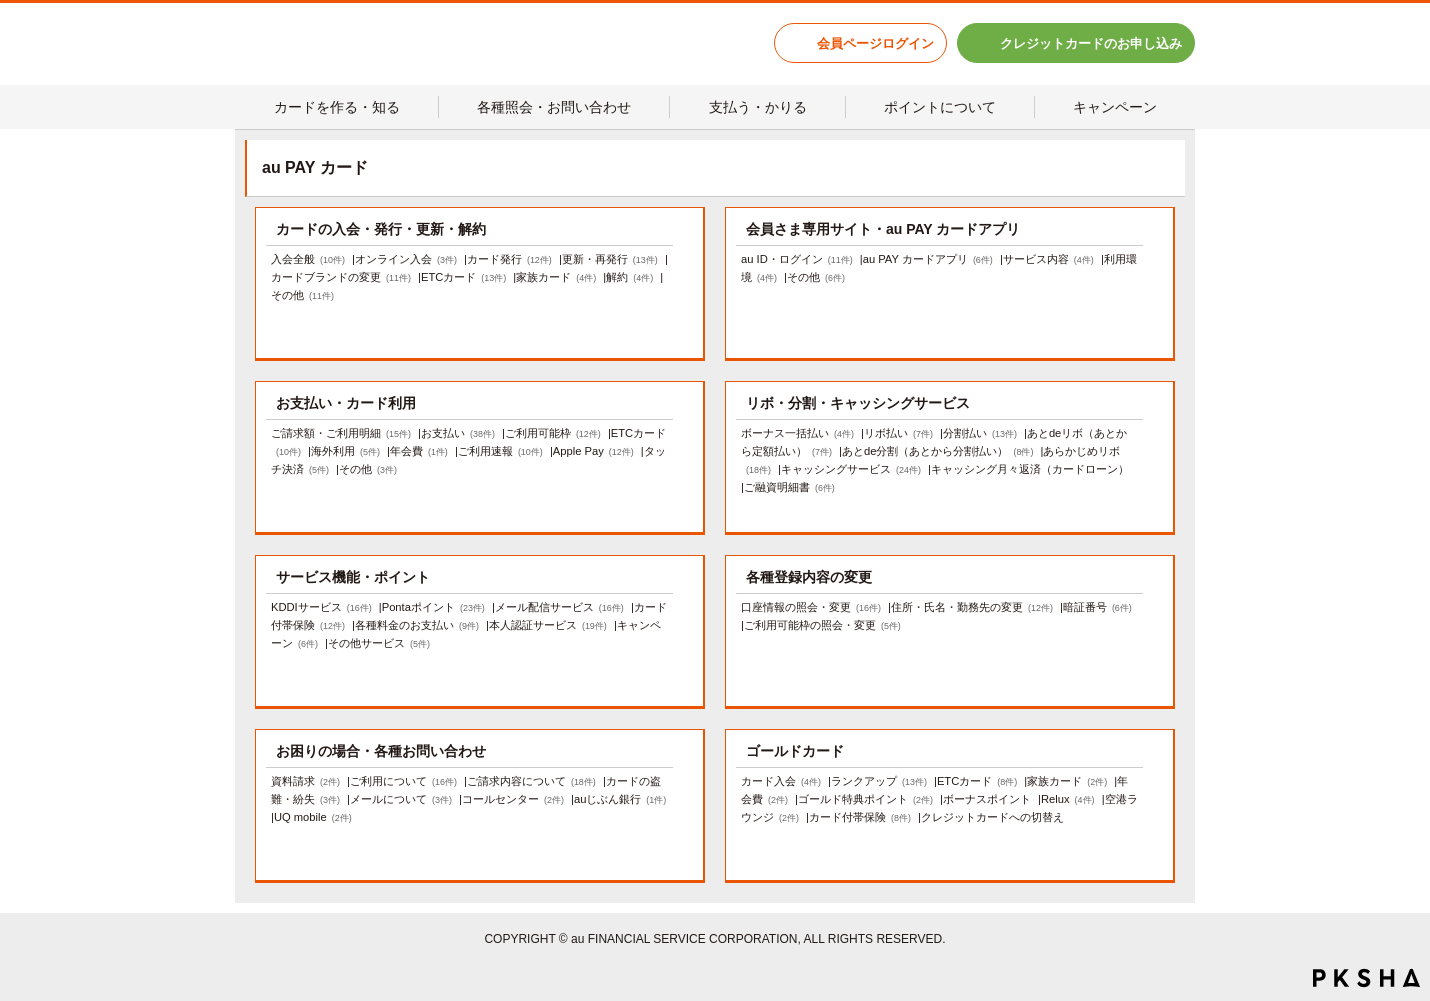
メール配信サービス (559, 607)
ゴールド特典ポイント (865, 799)
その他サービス (379, 643)
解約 (629, 277)
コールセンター (513, 799)
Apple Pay (593, 451)
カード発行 (509, 259)
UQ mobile (313, 817)
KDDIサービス (321, 607)
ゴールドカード (795, 751)
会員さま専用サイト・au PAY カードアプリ (883, 229)
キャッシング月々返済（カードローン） (1030, 469)
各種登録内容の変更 (809, 577)
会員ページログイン (875, 43)
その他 (302, 295)
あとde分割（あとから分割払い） (937, 451)
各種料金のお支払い (417, 625)
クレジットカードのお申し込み (1091, 43)
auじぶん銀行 (620, 799)
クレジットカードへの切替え (992, 817)
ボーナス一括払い (797, 433)
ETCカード (463, 277)
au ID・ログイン (797, 259)
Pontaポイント (433, 607)
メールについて (401, 799)
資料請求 (305, 781)
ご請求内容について (531, 781)
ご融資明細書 (789, 487)
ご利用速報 (500, 451)
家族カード (556, 277)
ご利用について (403, 781)
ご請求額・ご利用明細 (341, 433)
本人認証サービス (548, 625)
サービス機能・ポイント (353, 577)
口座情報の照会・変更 (811, 607)
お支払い (458, 433)
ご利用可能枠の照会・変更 (822, 625)
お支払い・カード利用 (346, 403)
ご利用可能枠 (553, 433)
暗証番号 (1097, 607)
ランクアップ (879, 781)
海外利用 (345, 451)
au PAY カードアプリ (928, 259)
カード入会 (781, 781)
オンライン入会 (406, 259)
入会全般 (308, 259)
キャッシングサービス (851, 469)
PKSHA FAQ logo (1366, 978)
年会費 (419, 451)
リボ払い (898, 433)
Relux (1068, 799)
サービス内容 (1048, 259)
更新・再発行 (610, 259)
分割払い (980, 433)
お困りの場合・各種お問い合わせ (381, 751)
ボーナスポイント (987, 799)
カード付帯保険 (860, 817)
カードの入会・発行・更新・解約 (381, 229)
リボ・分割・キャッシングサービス (858, 403)
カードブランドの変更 (341, 277)
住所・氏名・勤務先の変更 (972, 607)
